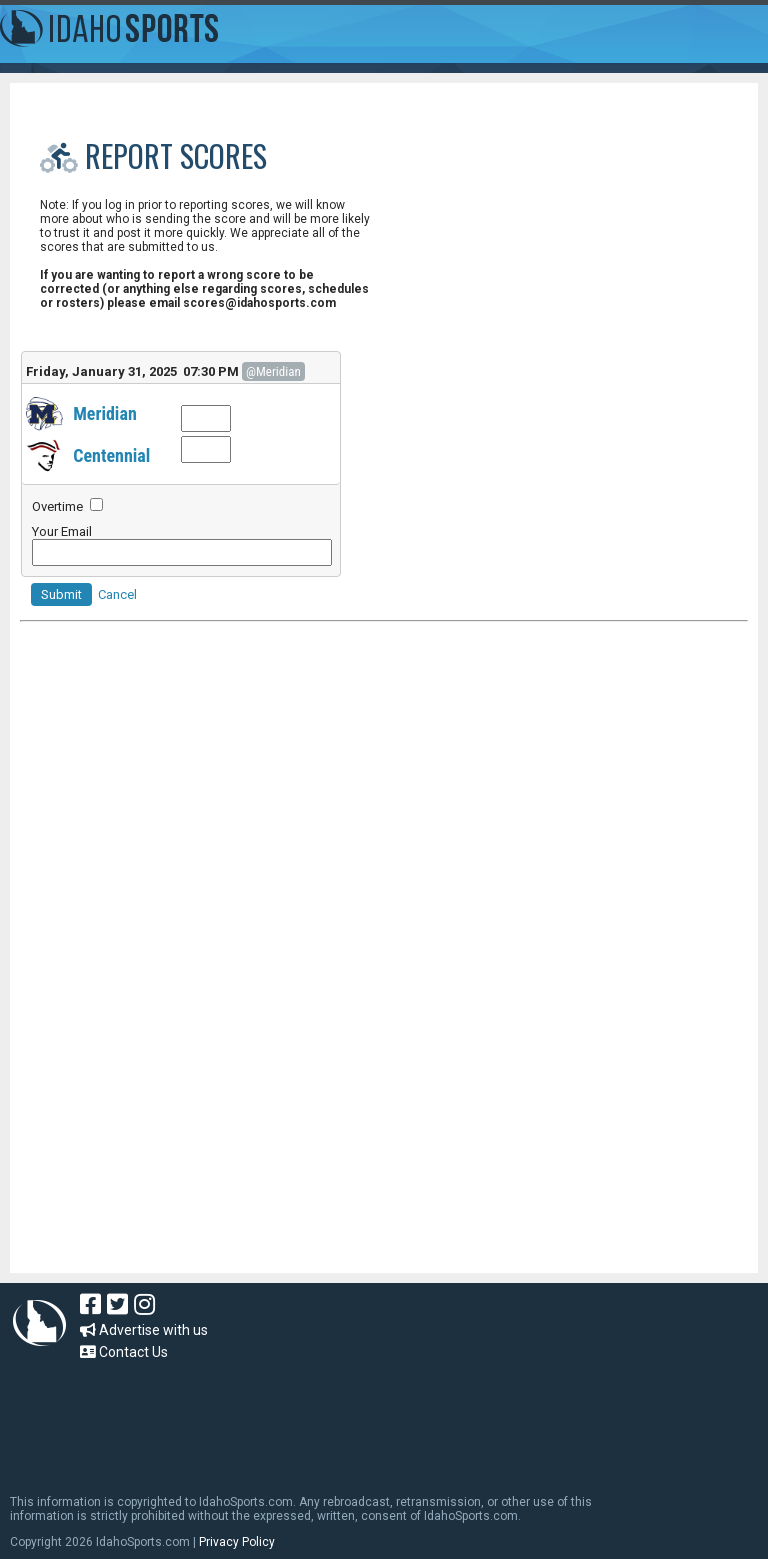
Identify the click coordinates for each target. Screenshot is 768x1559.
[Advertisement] (384, 843)
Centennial (111, 455)
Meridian (105, 413)
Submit (61, 594)
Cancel (117, 594)
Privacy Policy (237, 1542)
